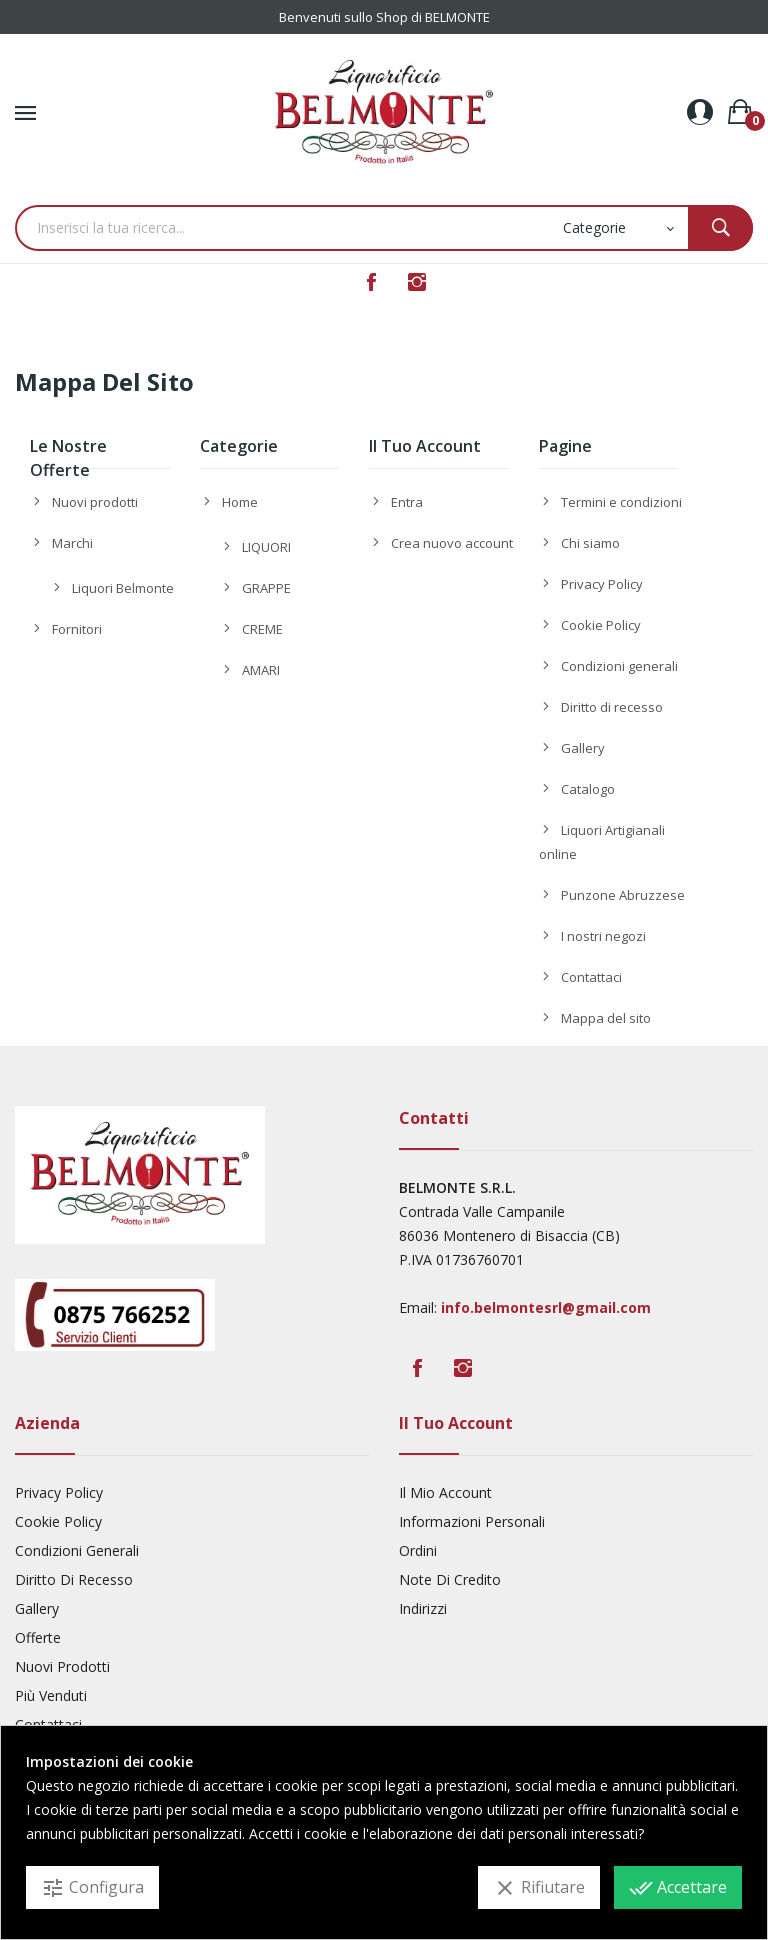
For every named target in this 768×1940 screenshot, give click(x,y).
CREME (262, 629)
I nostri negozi (603, 936)
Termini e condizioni (621, 502)
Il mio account (445, 1492)
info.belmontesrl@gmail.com (546, 1307)
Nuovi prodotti (95, 502)
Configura (92, 1888)
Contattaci (591, 977)
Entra (407, 502)
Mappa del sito (606, 1018)
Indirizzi (423, 1608)
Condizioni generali (619, 666)
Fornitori (77, 629)
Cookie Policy (601, 625)
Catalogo (588, 789)
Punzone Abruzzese (623, 895)
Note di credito (450, 1579)
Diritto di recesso (612, 707)
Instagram (417, 282)
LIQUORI (266, 547)
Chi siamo (590, 543)
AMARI (261, 670)
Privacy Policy (602, 584)
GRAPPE (266, 588)
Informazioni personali (472, 1521)
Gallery (583, 748)
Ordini (418, 1550)
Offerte (38, 1637)
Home (240, 502)
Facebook (371, 282)
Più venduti (51, 1695)
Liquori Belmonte (123, 588)
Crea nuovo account (452, 543)
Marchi (72, 543)
